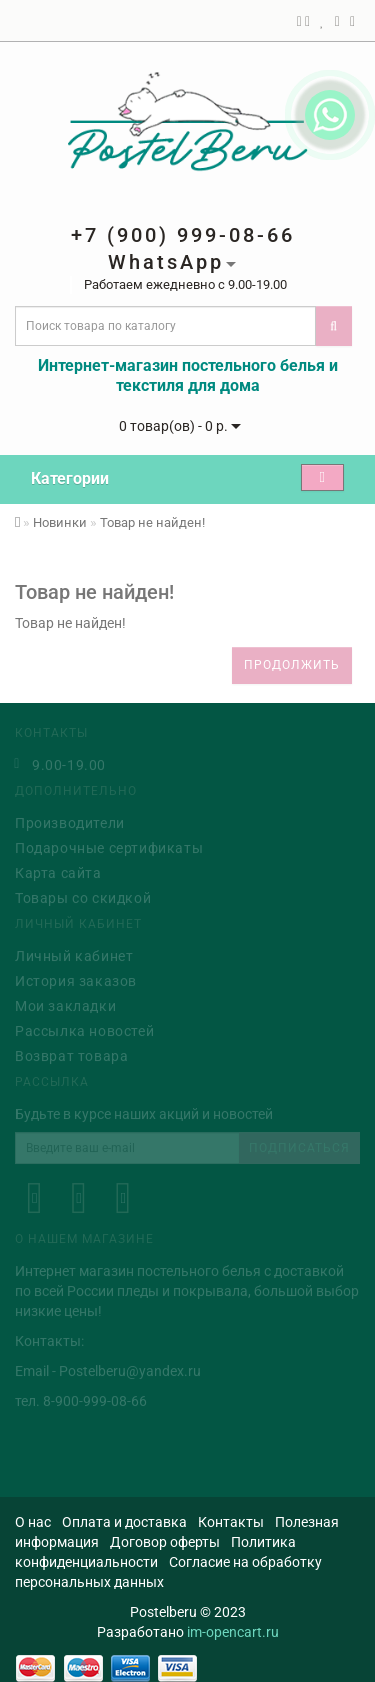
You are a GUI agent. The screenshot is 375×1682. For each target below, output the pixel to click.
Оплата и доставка (124, 1522)
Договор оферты (165, 1542)
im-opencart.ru (233, 1632)
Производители (70, 821)
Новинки (60, 522)
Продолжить (292, 665)
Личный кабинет (74, 954)
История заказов (76, 979)
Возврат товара (71, 1054)
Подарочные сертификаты (109, 846)
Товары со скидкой (83, 896)
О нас (33, 1522)
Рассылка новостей (84, 1029)
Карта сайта (58, 871)
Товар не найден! (152, 522)
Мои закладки (65, 1004)
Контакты (231, 1522)
